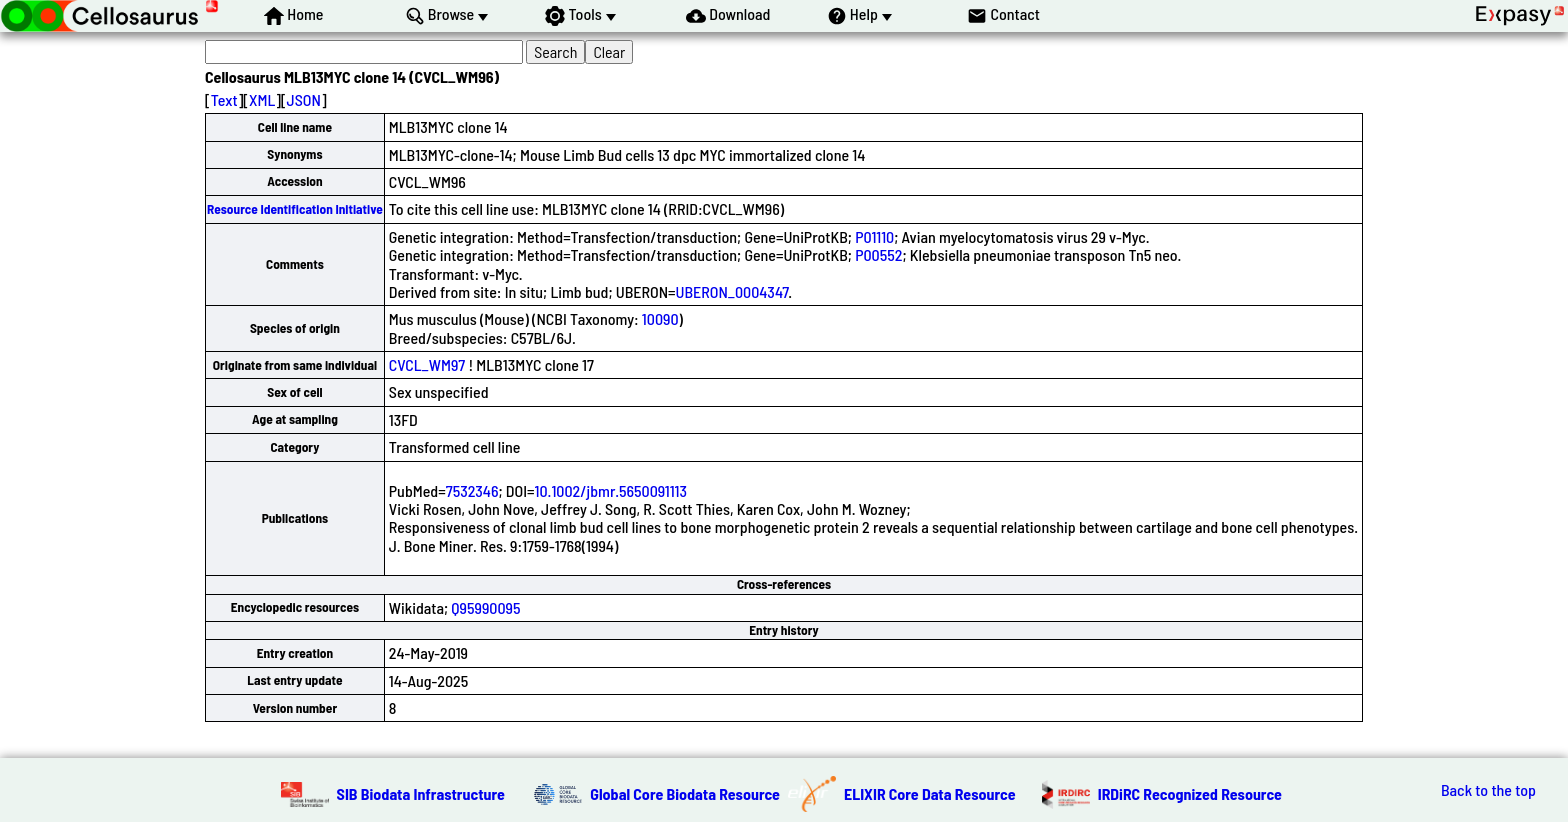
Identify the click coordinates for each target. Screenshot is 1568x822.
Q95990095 (485, 607)
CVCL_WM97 (427, 364)
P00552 (878, 254)
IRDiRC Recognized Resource (1190, 793)
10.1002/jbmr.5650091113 (611, 490)
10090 (660, 318)
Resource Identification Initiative (295, 209)
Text (224, 99)
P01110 (874, 236)
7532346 (472, 490)
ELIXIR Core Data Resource (930, 793)
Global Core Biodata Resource (685, 793)
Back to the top (1488, 790)
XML (262, 99)
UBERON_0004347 (732, 291)
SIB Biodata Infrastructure (421, 793)
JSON (304, 99)
